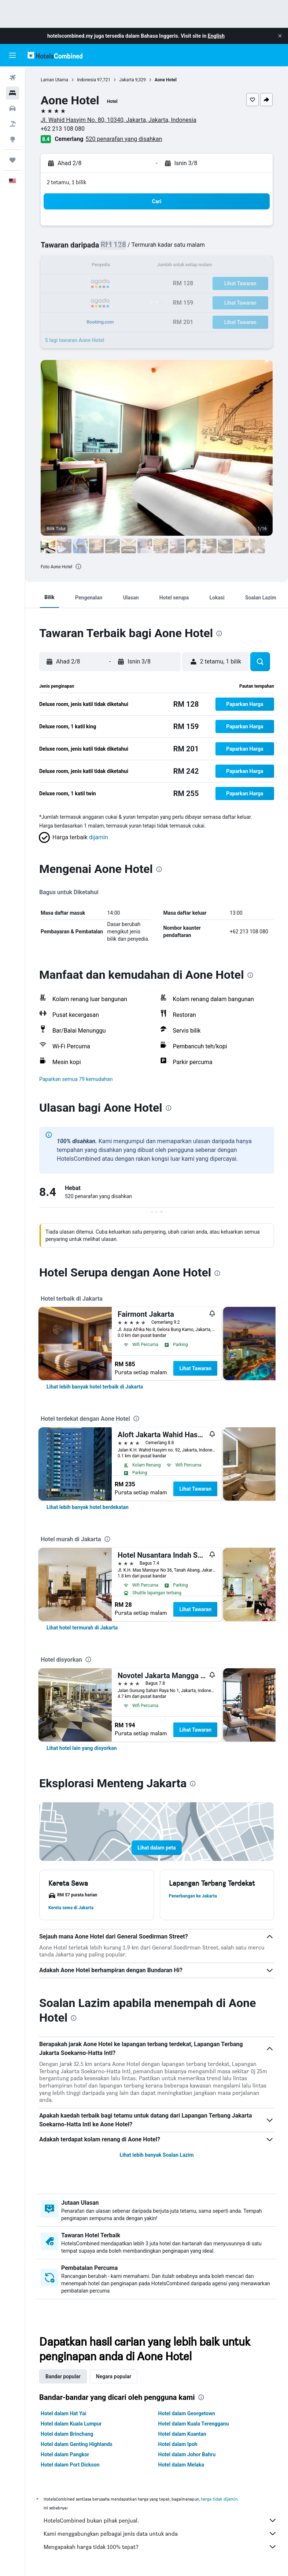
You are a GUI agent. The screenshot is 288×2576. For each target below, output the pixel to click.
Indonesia (86, 79)
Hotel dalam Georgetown (186, 2413)
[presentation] (78, 566)
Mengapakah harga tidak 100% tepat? (160, 2546)
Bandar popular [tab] (63, 2376)
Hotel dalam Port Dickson (70, 2465)
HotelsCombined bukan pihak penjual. (160, 2520)
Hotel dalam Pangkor (65, 2454)
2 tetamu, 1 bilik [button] (66, 182)
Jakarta (126, 79)
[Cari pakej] (12, 123)
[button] (280, 36)
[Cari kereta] (12, 108)
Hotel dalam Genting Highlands (76, 2444)
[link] (95, 1386)
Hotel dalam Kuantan (182, 2434)
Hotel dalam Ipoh (177, 2444)
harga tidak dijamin (219, 2499)
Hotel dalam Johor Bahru (187, 2454)
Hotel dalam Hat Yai (63, 2413)
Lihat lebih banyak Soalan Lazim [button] (156, 2155)
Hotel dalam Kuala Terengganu (193, 2424)
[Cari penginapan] (12, 93)
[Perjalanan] (12, 160)
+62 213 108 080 (63, 128)
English (216, 36)
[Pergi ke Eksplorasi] (12, 139)
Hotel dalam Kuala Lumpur (71, 2424)
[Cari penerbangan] (12, 77)
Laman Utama (54, 79)
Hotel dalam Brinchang (67, 2434)
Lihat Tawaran (195, 1368)
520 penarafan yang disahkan (124, 138)
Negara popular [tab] (113, 2376)
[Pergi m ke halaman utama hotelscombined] (55, 55)
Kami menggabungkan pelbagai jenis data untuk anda (160, 2533)
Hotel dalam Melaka (181, 2465)
